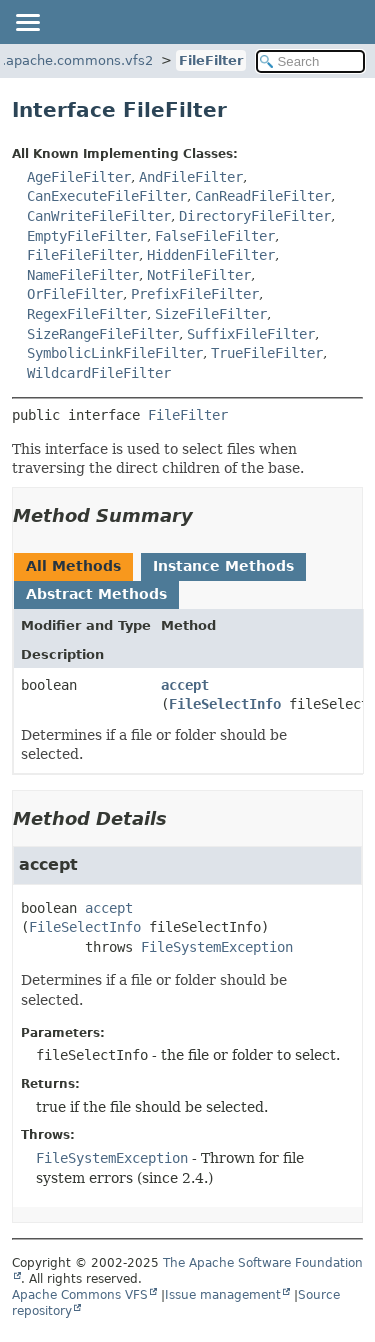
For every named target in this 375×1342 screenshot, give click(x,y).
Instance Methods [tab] (223, 566)
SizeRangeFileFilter (103, 334)
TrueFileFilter (267, 353)
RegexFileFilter (87, 314)
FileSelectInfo (225, 704)
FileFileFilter (83, 255)
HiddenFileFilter (211, 255)
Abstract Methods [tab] (96, 594)
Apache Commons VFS (80, 1295)
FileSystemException (217, 947)
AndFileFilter (191, 177)
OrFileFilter (75, 294)
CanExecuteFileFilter (107, 196)
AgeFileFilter (79, 177)
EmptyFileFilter (87, 236)
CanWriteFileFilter (99, 216)
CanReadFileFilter (263, 196)
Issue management (223, 1295)
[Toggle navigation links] (27, 22)
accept (185, 685)
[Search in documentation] (311, 61)
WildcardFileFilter (99, 373)
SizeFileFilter (211, 314)
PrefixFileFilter (195, 294)
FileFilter (211, 60)
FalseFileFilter (215, 236)
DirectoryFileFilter (255, 216)
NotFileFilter (199, 275)
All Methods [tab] (73, 566)
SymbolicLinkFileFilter (115, 353)
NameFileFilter (83, 275)
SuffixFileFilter (251, 334)
